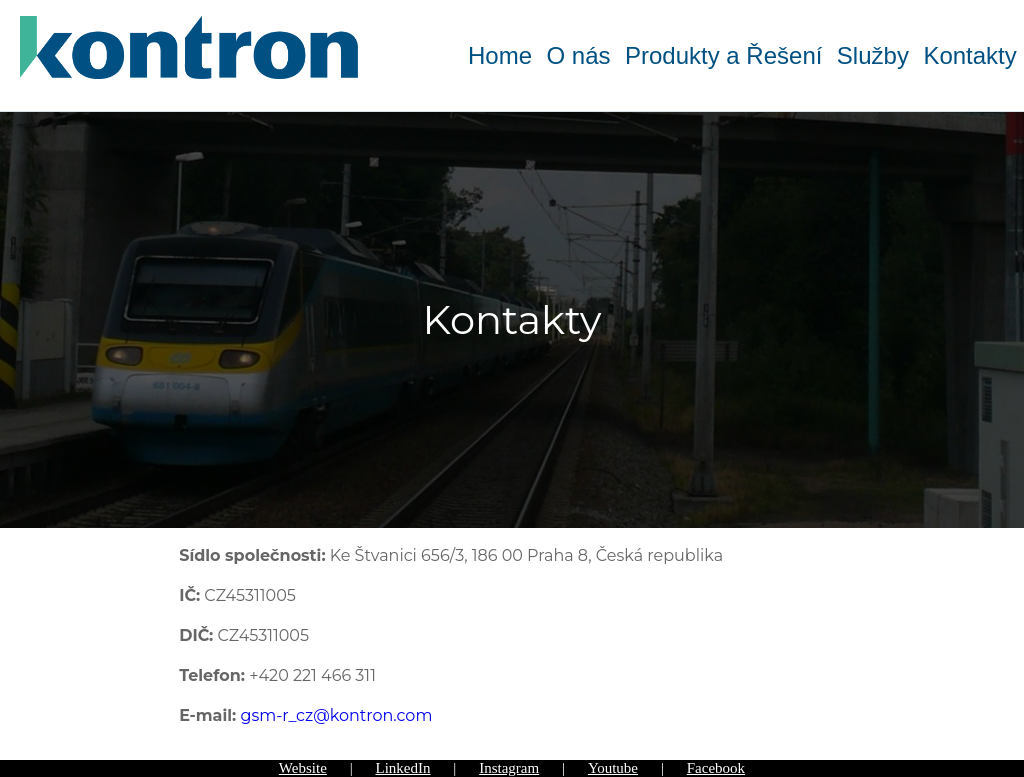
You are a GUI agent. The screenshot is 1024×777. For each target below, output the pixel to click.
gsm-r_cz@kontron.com (336, 715)
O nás (578, 55)
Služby (873, 55)
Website (303, 768)
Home (500, 55)
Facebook (716, 768)
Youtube (613, 768)
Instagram (509, 768)
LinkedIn (403, 768)
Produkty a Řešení (723, 55)
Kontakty (969, 55)
